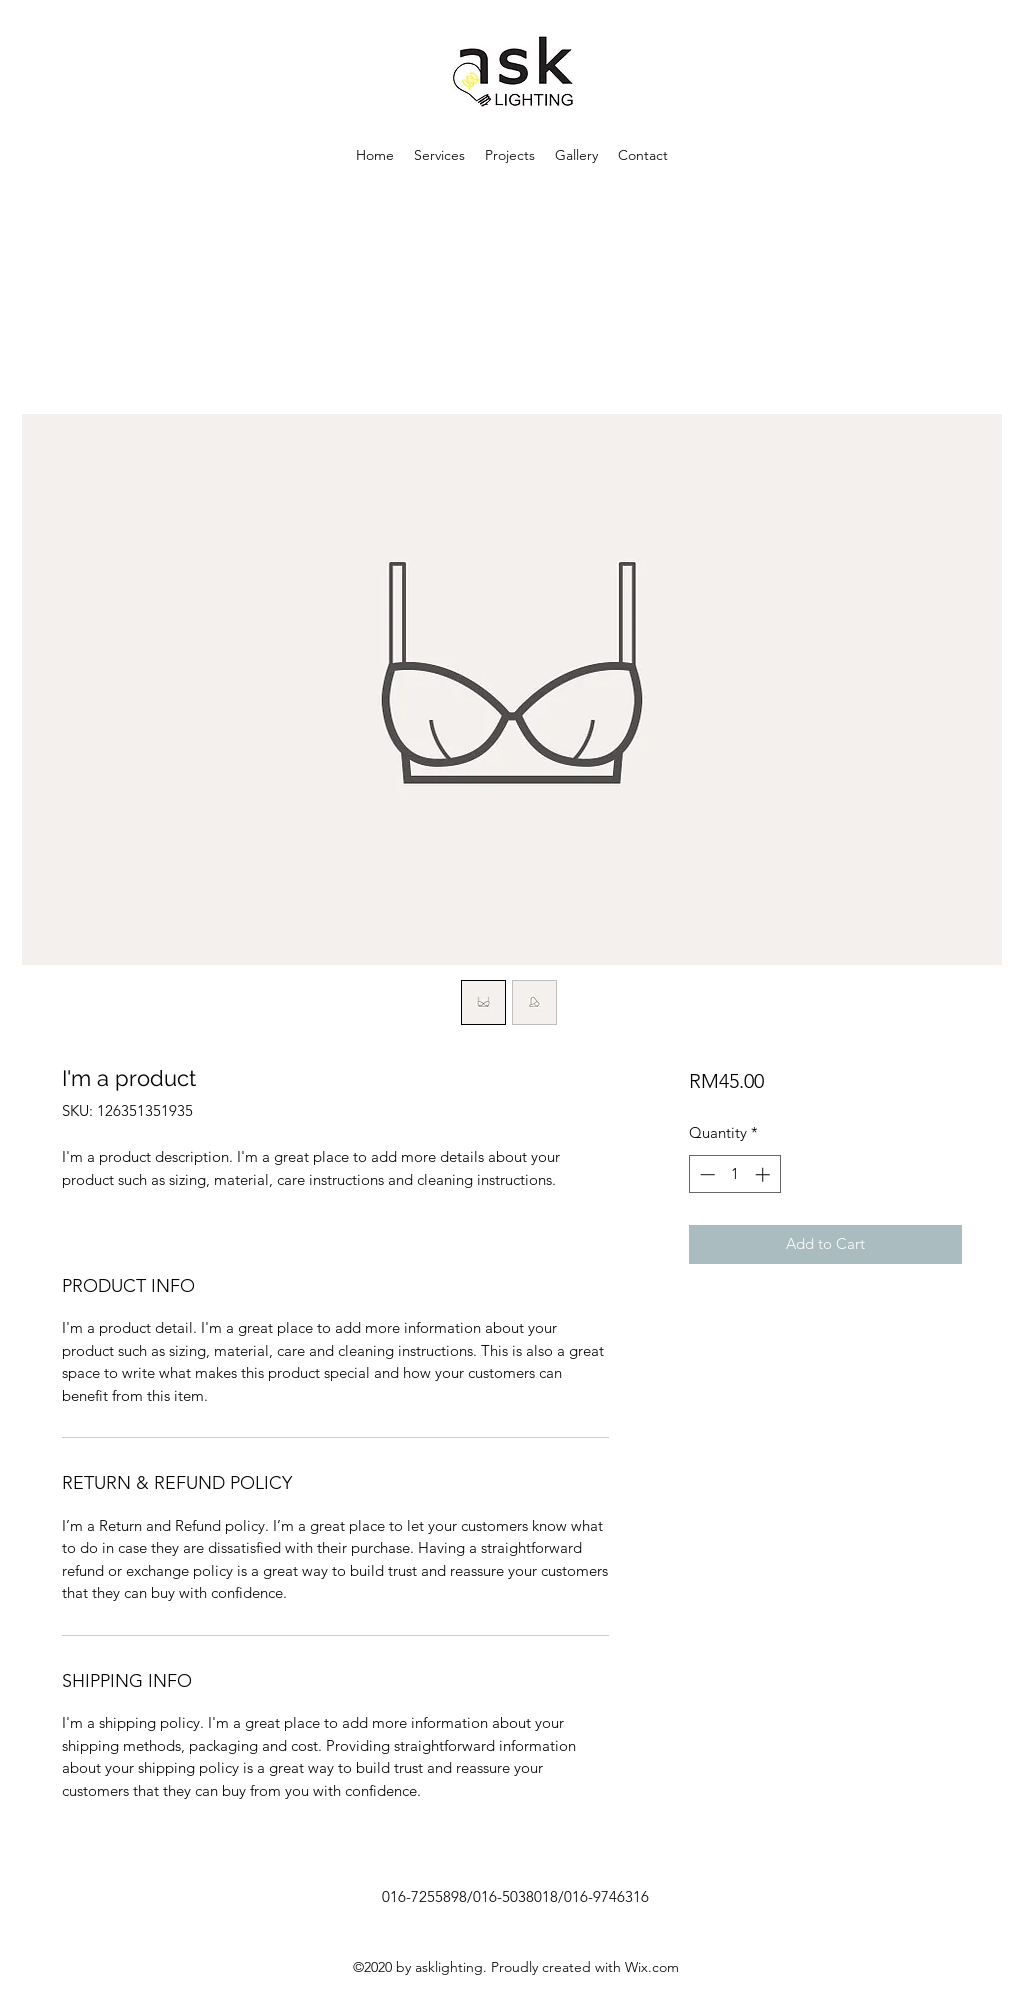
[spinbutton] (734, 1174)
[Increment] (764, 1174)
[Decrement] (705, 1174)
